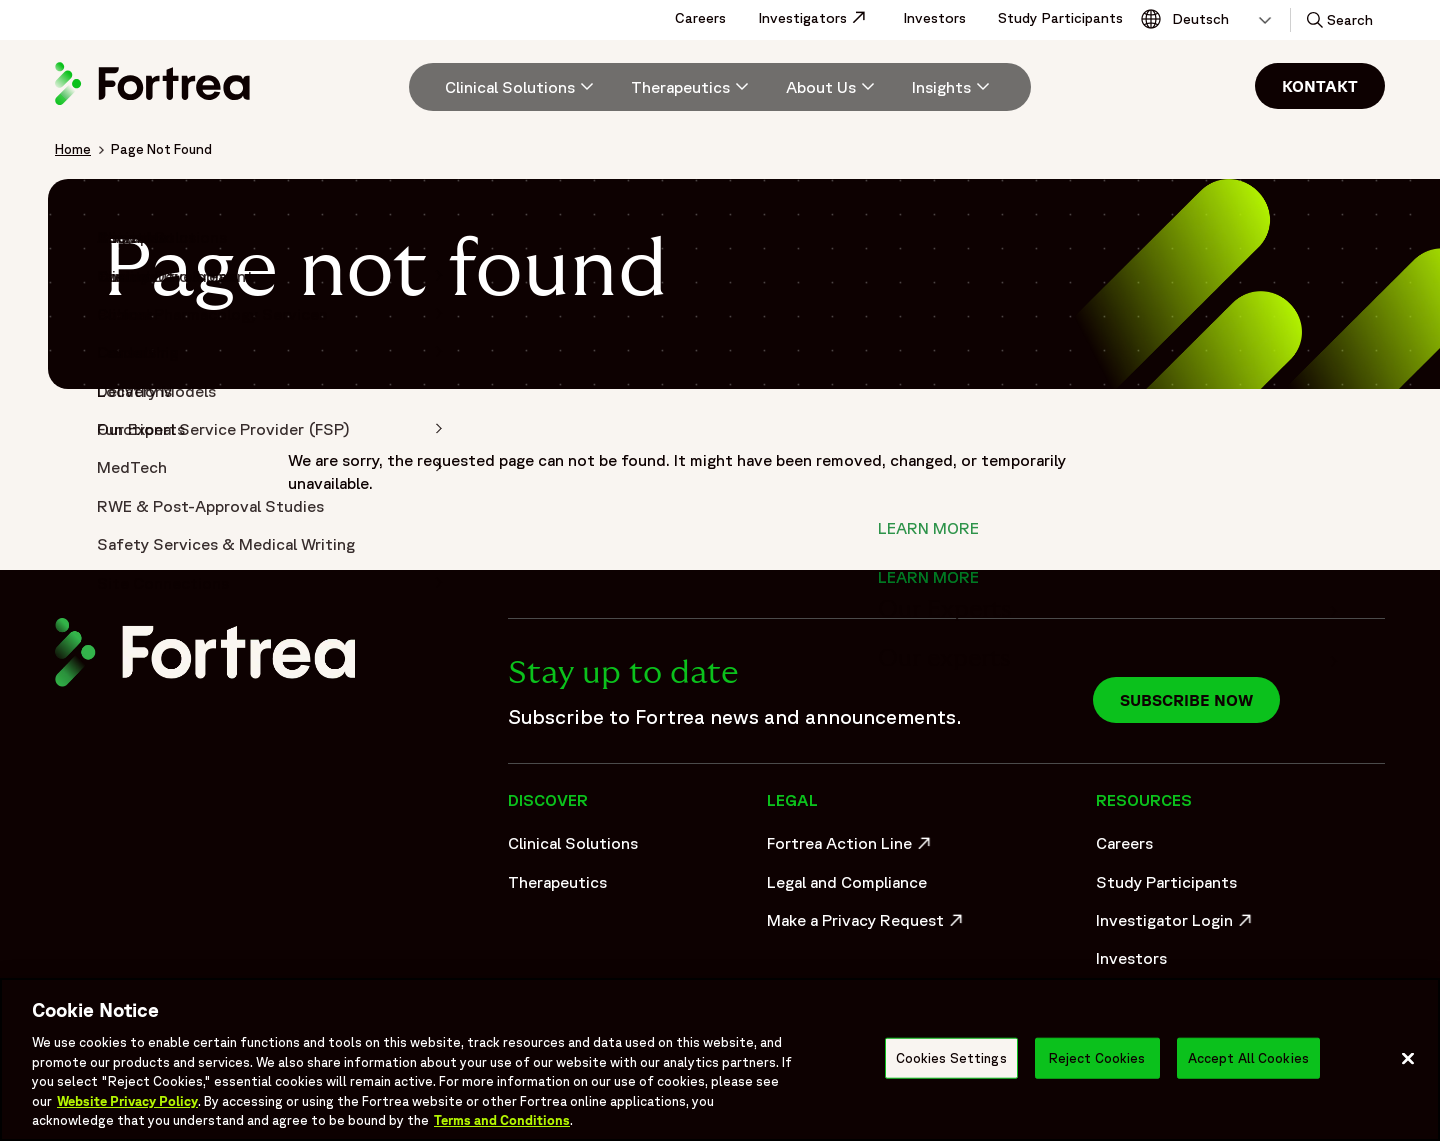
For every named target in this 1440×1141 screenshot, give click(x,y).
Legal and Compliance (847, 882)
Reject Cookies (1097, 1057)
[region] (720, 1059)
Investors (934, 18)
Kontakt (1320, 86)
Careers (700, 18)
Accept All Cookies (1248, 1057)
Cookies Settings (951, 1057)
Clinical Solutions (573, 843)
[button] (1338, 20)
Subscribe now (1186, 700)
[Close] (1408, 1058)
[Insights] (953, 87)
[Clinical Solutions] (522, 87)
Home (73, 149)
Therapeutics (557, 882)
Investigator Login (1176, 925)
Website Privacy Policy (127, 1101)
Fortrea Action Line (851, 848)
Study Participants (1060, 18)
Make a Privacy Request (867, 925)
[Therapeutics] (692, 87)
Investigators (822, 18)
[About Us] (833, 87)
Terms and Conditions (502, 1120)
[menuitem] (512, 87)
